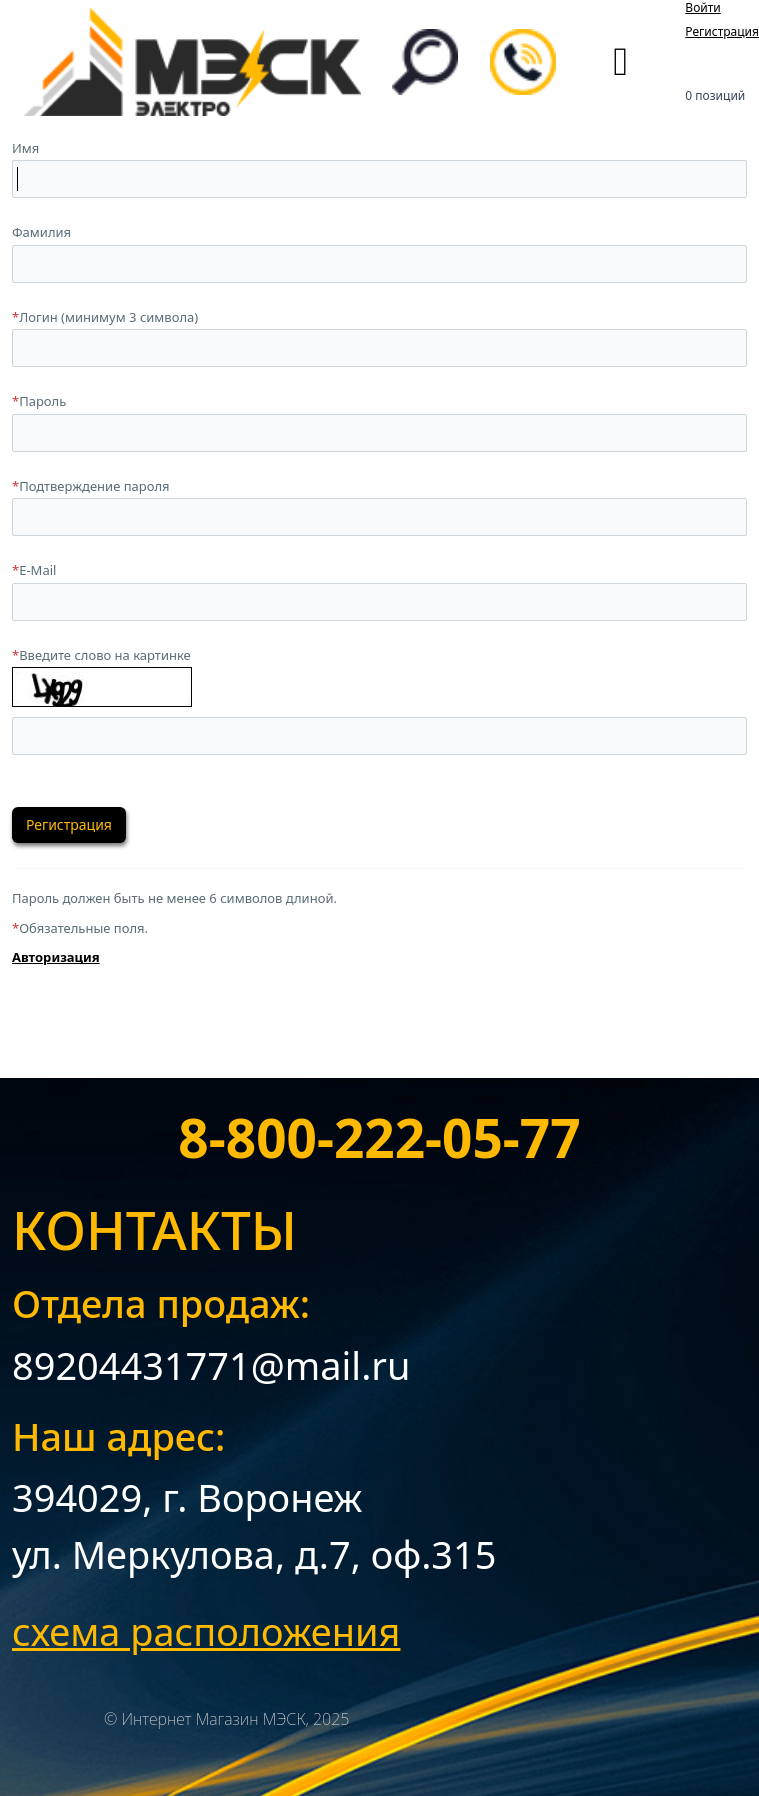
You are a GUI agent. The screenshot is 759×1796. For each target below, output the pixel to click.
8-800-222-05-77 (379, 1137)
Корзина (715, 70)
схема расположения (206, 1631)
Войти (702, 8)
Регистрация (722, 31)
